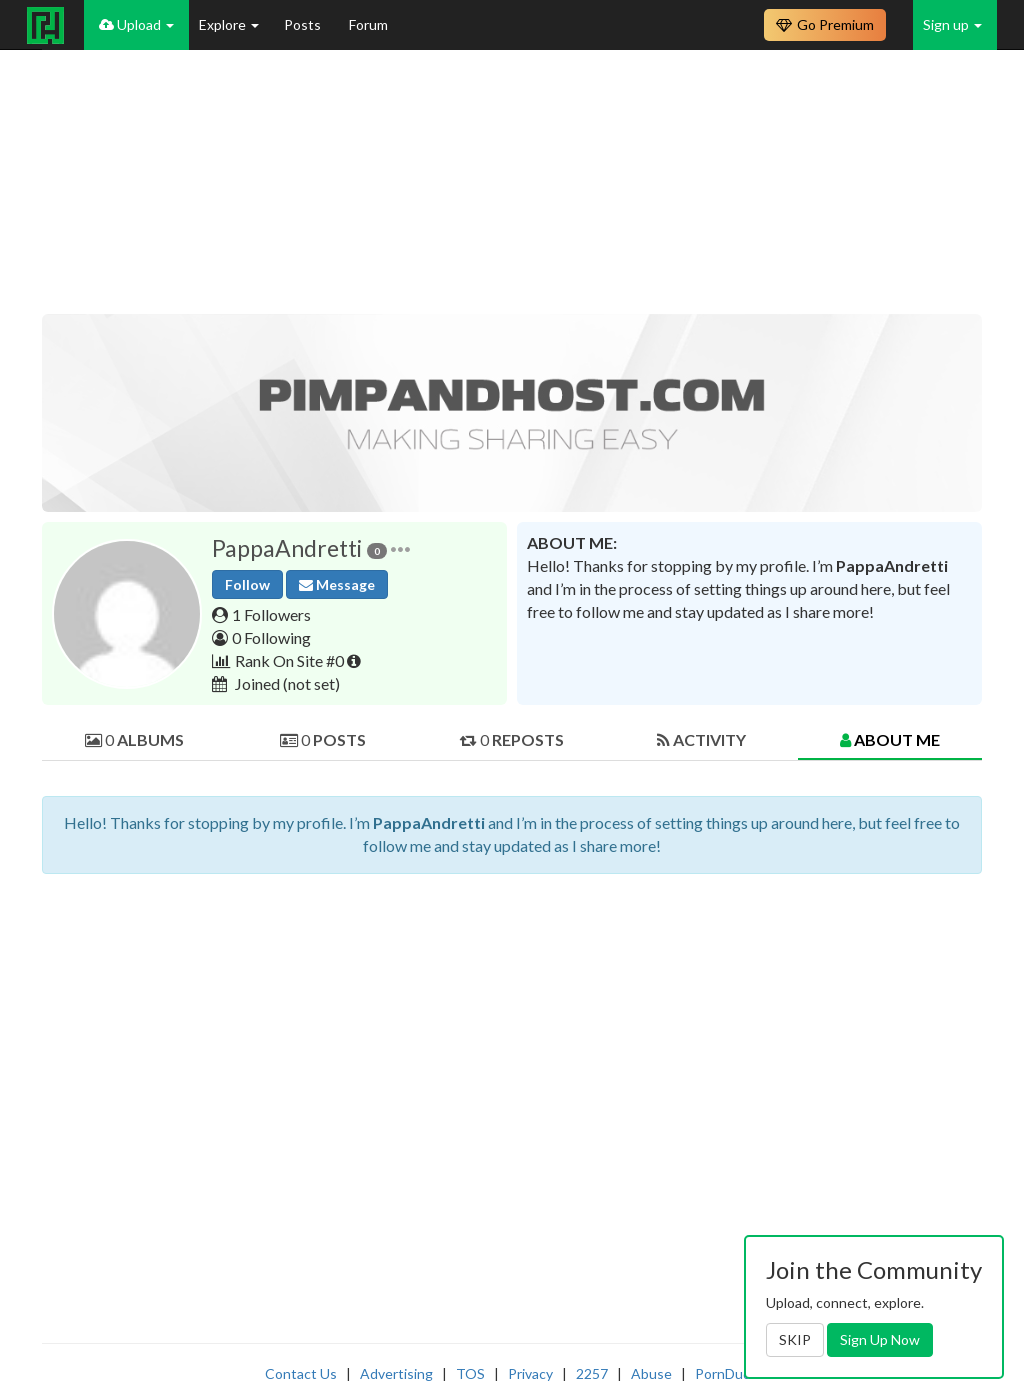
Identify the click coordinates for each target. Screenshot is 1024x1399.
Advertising (396, 1373)
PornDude (727, 1373)
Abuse (651, 1373)
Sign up (952, 24)
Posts (304, 24)
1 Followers (271, 614)
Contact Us (301, 1373)
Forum (368, 24)
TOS (470, 1373)
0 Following (271, 637)
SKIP (795, 1339)
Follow (247, 584)
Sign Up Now (880, 1339)
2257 (592, 1373)
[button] (400, 548)
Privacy (530, 1373)
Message (337, 584)
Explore (229, 24)
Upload (136, 24)
